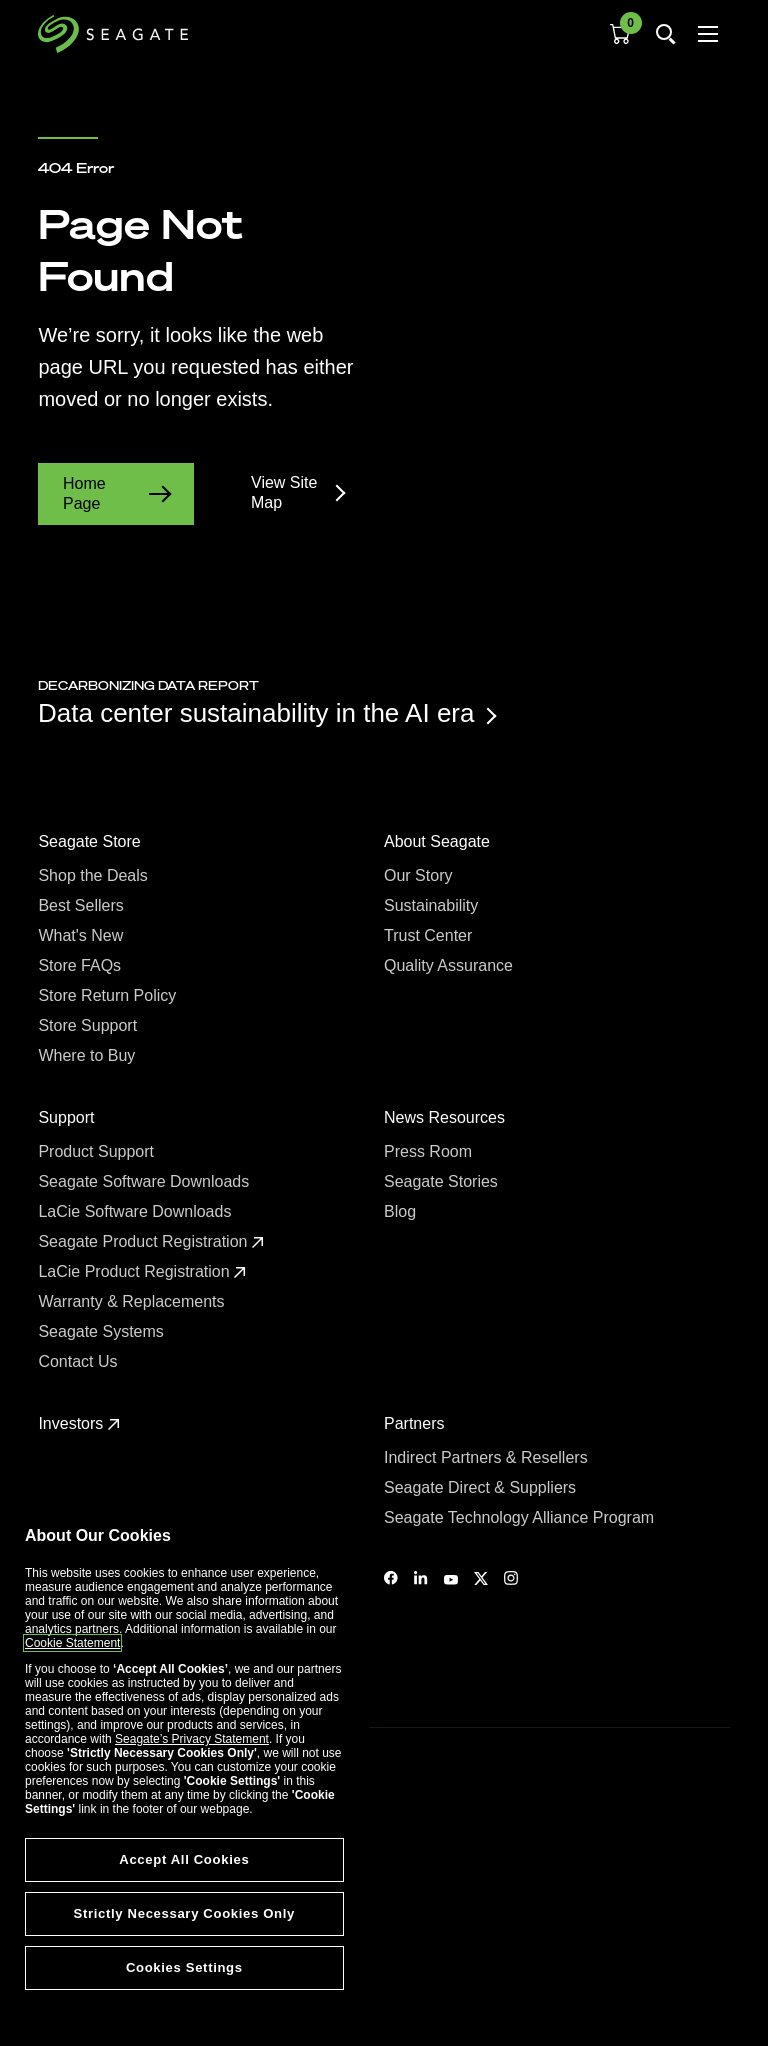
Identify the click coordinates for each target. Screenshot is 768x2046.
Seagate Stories (443, 1181)
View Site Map (297, 492)
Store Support (89, 1025)
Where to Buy (88, 1055)
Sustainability (433, 905)
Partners (416, 1423)
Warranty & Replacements (133, 1301)
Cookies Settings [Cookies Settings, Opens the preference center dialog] (184, 1967)
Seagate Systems (103, 1331)
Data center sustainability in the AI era (266, 713)
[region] (184, 1768)
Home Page (116, 493)
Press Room (430, 1151)
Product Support (98, 1151)
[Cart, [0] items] (620, 34)
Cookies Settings (83, 1998)
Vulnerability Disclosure (100, 1965)
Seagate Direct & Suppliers (482, 1487)
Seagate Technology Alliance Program (521, 1517)
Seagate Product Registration (150, 1241)
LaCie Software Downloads (136, 1211)
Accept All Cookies (184, 1859)
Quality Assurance (450, 965)
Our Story (420, 875)
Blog (402, 1211)
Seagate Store (91, 841)
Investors (78, 1423)
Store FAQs (81, 965)
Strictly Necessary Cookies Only (184, 1913)
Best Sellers (83, 905)
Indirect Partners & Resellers (488, 1457)
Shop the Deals (97, 875)
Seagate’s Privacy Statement (192, 1739)
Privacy (57, 1931)
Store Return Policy (109, 995)
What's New (82, 935)
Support (68, 1117)
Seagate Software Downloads (145, 1181)
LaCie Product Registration (142, 1271)
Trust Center (430, 935)
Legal (52, 1896)
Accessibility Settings (94, 2013)
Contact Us (80, 1361)
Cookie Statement (72, 1643)
